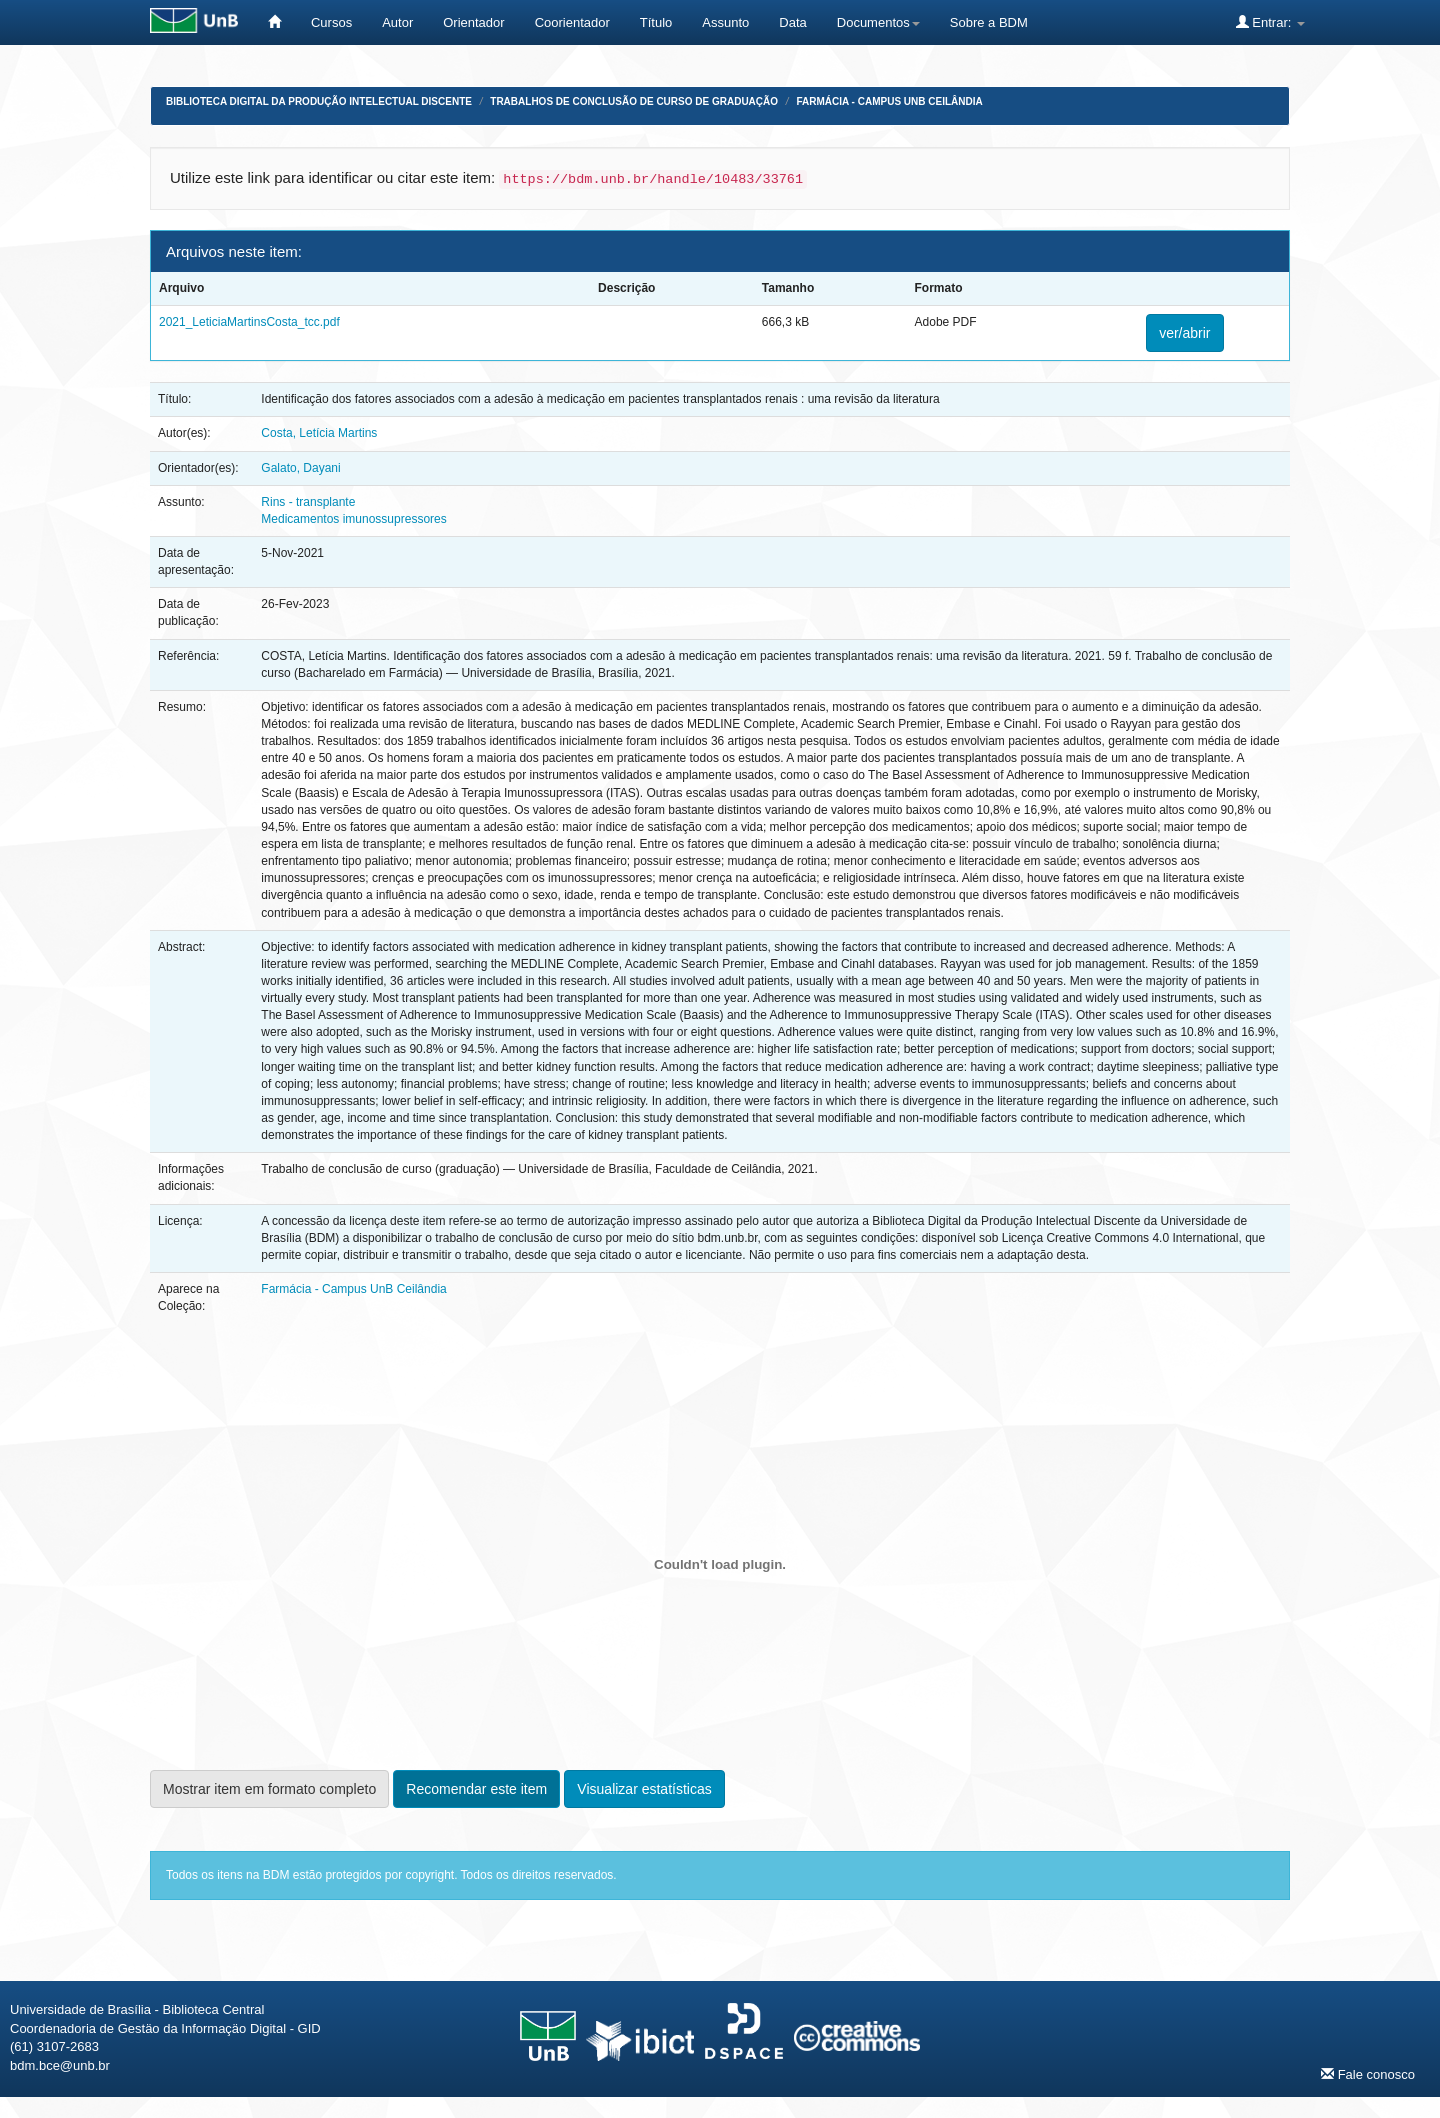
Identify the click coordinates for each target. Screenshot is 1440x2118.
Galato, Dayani (300, 468)
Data (792, 22)
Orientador (473, 22)
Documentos (878, 22)
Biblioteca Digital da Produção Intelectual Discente (319, 101)
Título (656, 22)
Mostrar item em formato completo (269, 1789)
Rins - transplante (308, 502)
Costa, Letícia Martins (319, 433)
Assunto (725, 22)
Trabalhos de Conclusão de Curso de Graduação (634, 101)
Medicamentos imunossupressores (353, 519)
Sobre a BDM (989, 22)
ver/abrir (1184, 333)
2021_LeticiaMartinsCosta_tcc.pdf (249, 322)
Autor (397, 22)
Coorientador (572, 22)
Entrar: (1270, 22)
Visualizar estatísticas (644, 1789)
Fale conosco (1368, 2074)
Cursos (331, 22)
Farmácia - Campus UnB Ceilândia (889, 101)
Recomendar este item (476, 1789)
